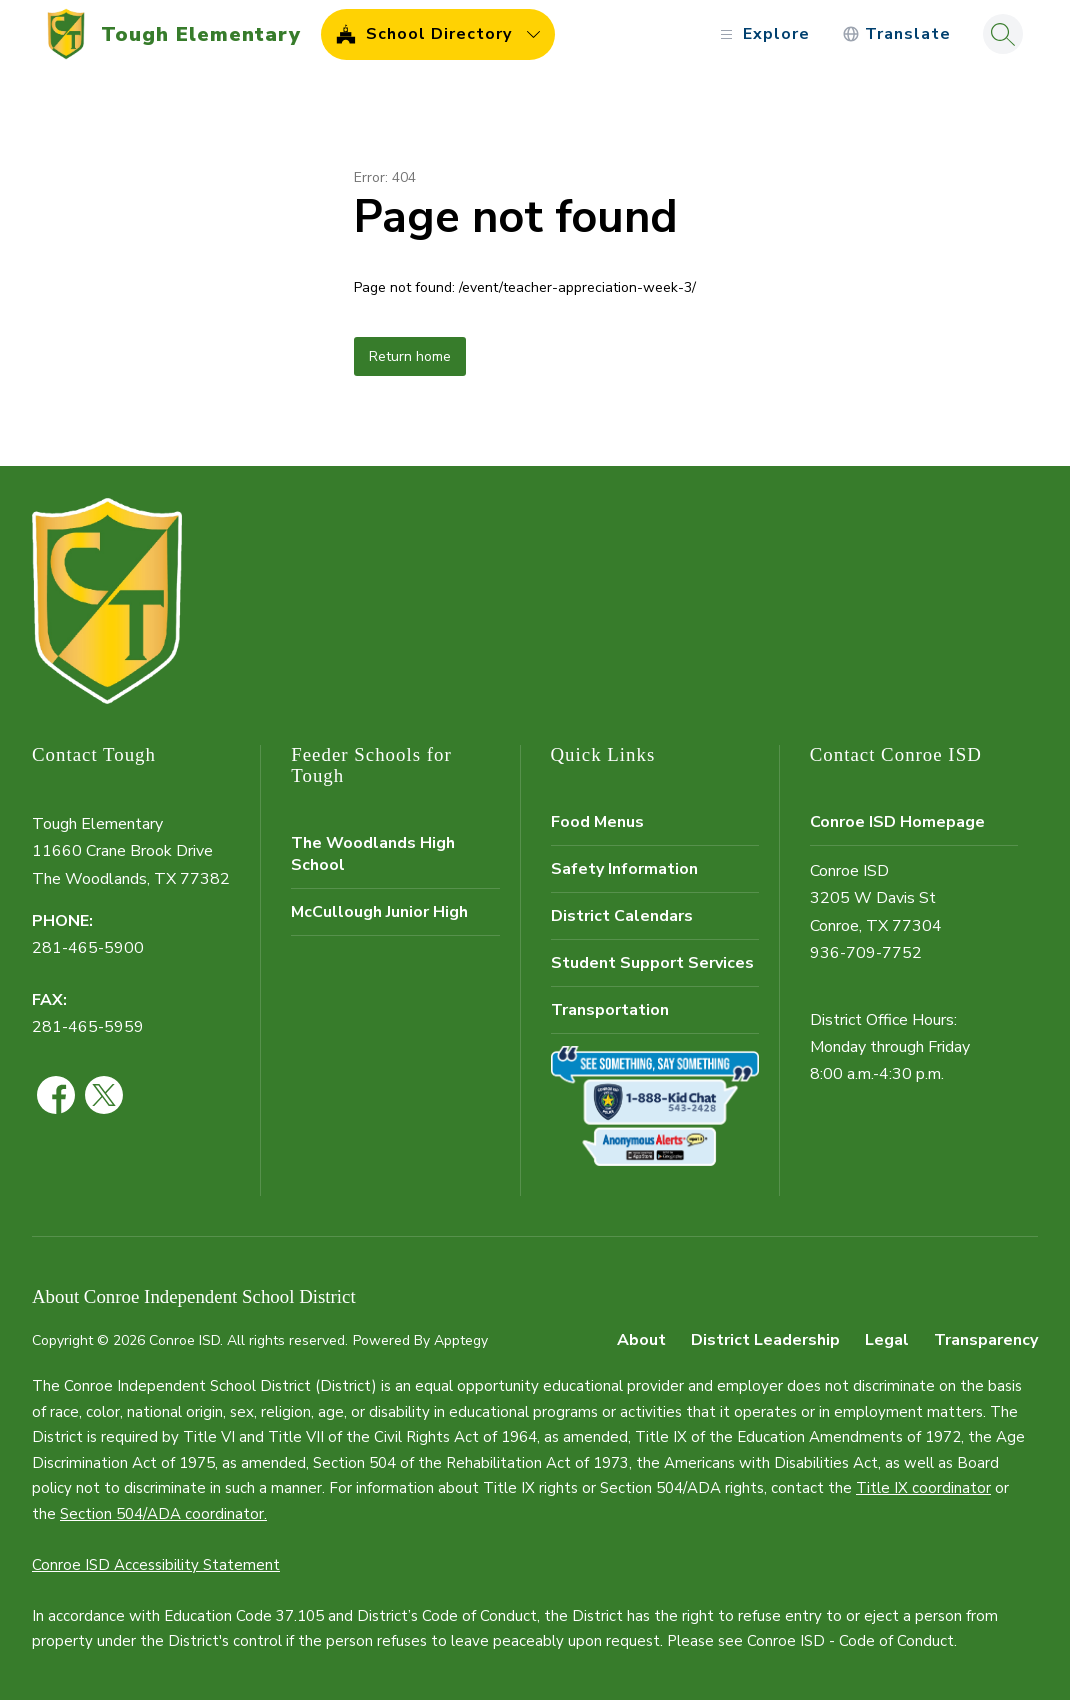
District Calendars (622, 916)
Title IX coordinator (923, 1488)
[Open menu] (762, 34)
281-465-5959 (88, 1027)
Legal (887, 1340)
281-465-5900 (88, 948)
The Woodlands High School (373, 854)
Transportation (610, 1010)
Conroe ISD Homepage (897, 822)
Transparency (986, 1340)
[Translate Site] (896, 34)
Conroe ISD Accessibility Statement (156, 1565)
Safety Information (624, 869)
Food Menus (597, 822)
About (641, 1340)
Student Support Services (652, 963)
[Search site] (1003, 34)
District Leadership (765, 1340)
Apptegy (461, 1340)
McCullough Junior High (379, 912)
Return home (410, 356)
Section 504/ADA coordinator (162, 1514)
